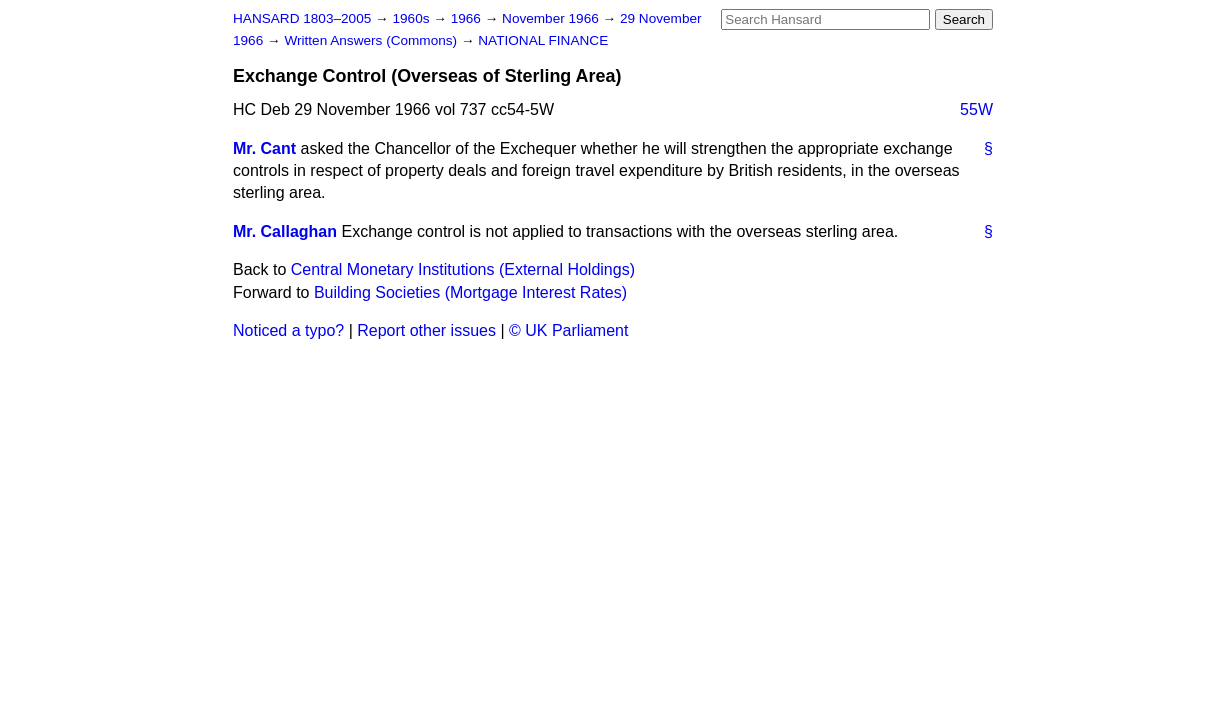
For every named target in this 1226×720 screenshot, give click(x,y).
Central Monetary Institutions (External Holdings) (463, 269)
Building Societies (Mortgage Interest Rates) (470, 292)
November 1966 (552, 18)
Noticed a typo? (288, 330)
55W (976, 109)
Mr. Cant (264, 148)
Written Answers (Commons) (372, 40)
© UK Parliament (568, 330)
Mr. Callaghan (285, 231)
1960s (412, 18)
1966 (468, 18)
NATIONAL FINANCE (543, 40)
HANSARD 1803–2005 (302, 18)
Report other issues (426, 330)
